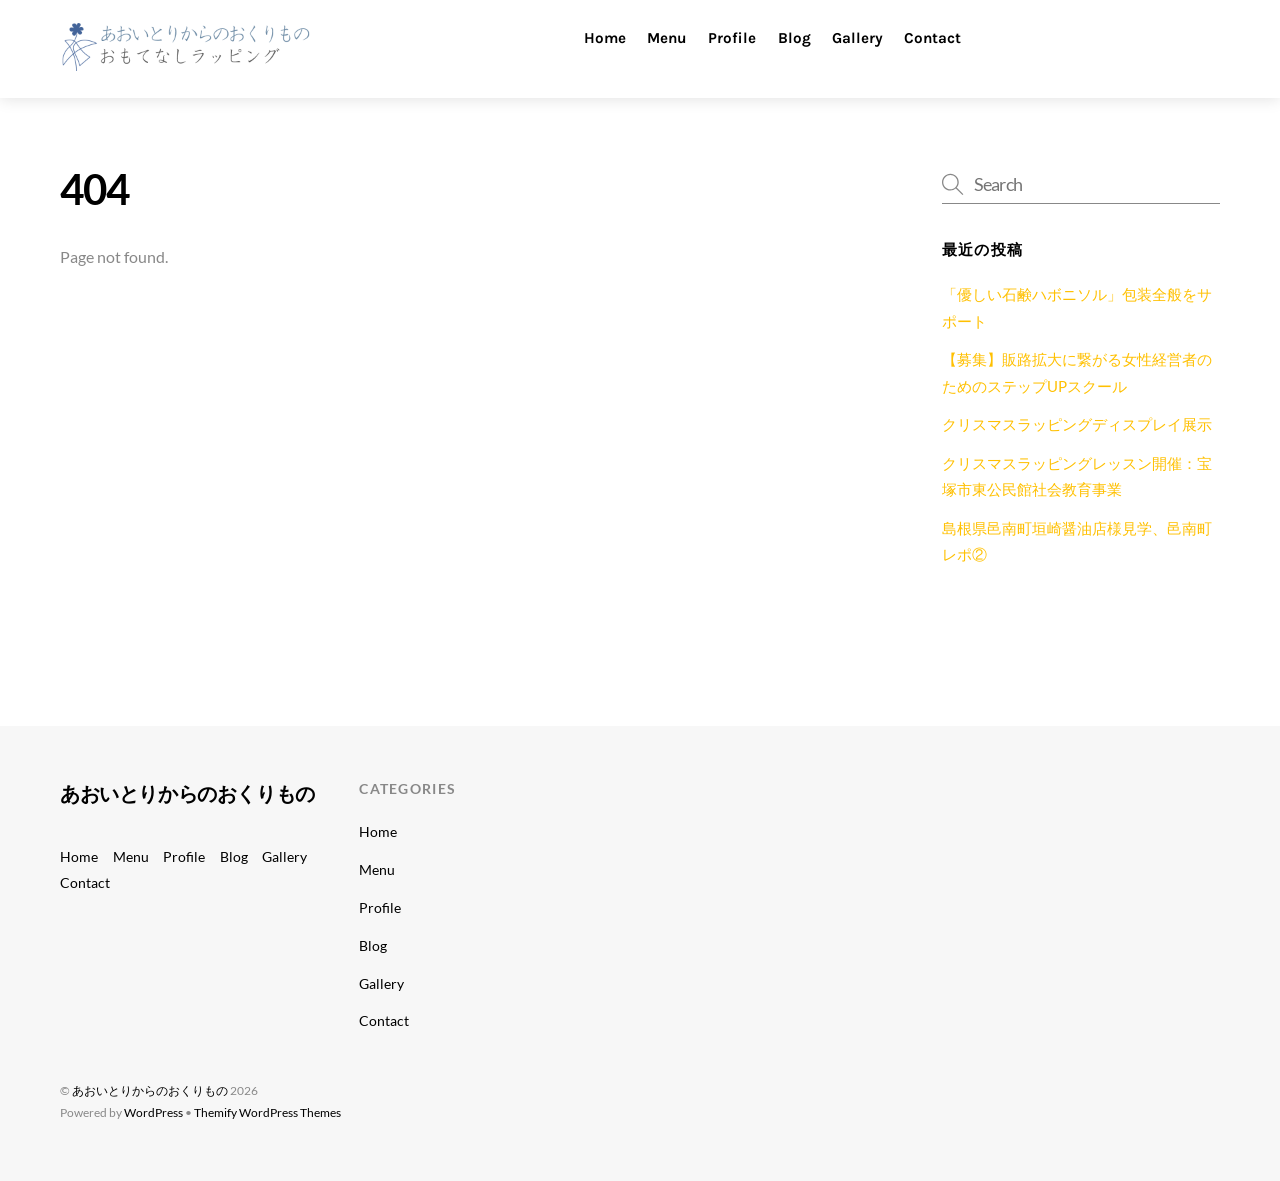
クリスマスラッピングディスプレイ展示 (1077, 424)
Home (605, 38)
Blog (794, 38)
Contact (932, 38)
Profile (732, 38)
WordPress (153, 1112)
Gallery (857, 38)
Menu (667, 38)
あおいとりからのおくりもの (150, 1090)
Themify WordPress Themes (267, 1112)
